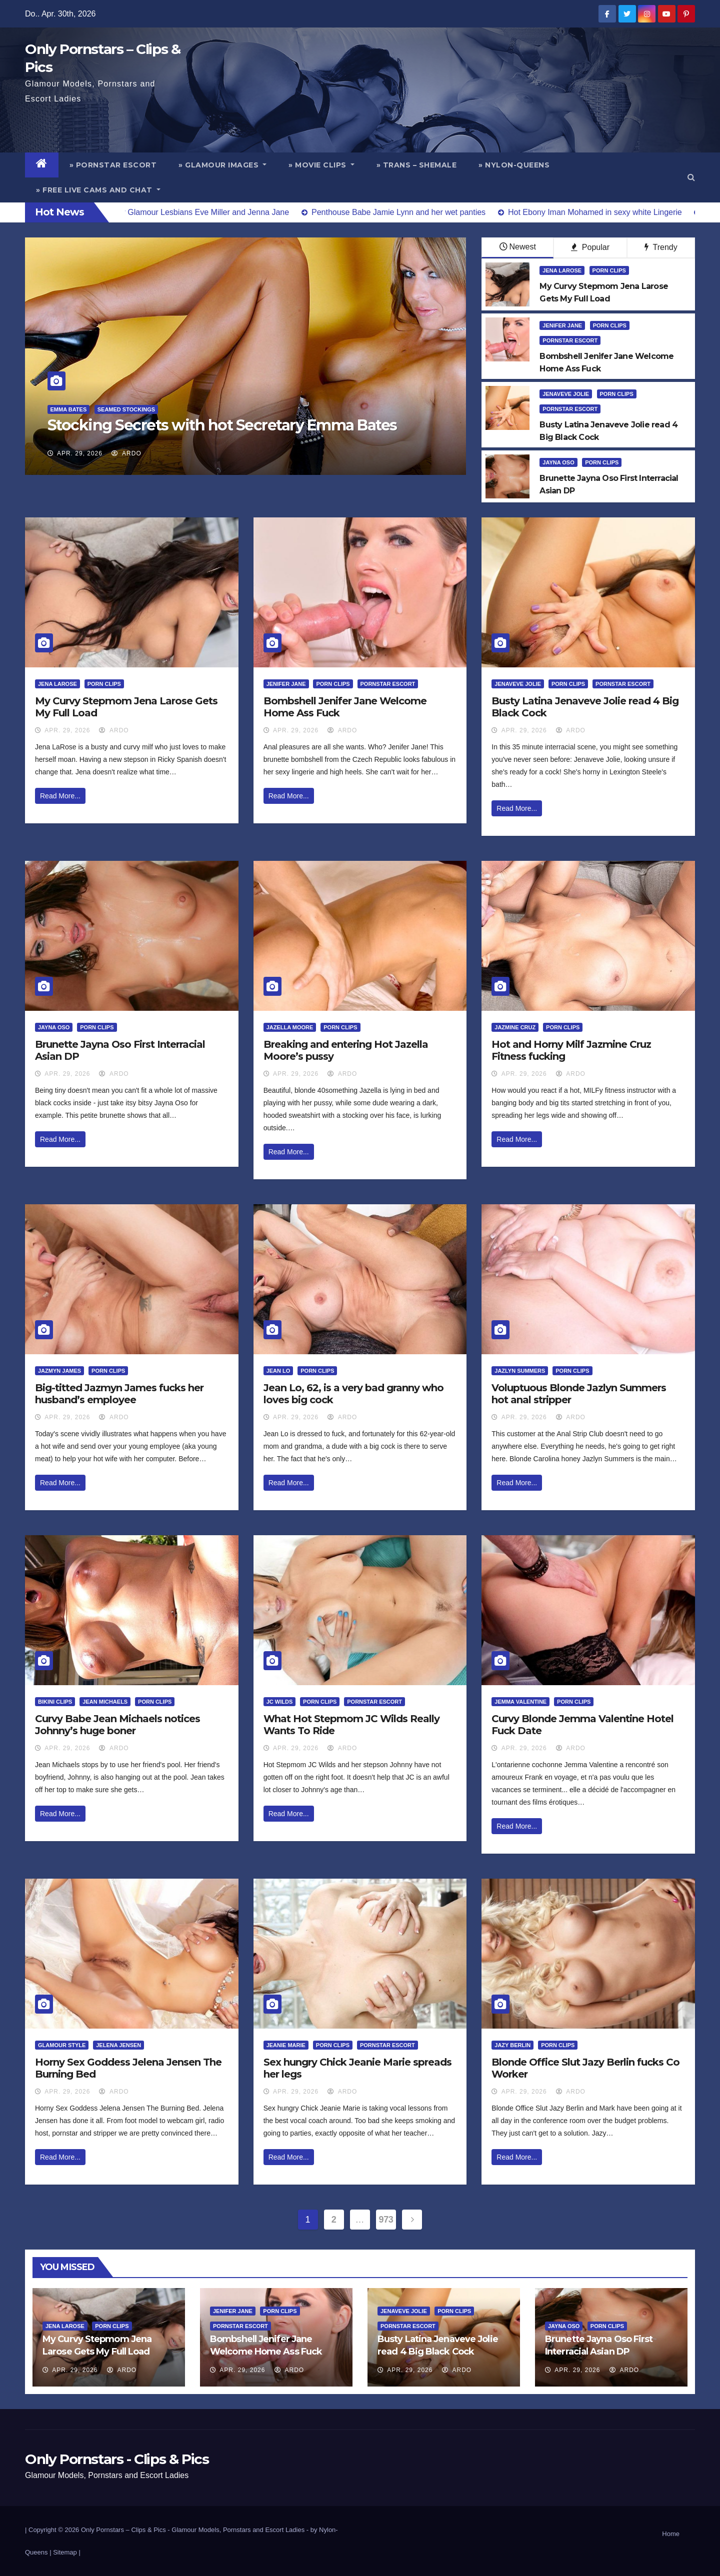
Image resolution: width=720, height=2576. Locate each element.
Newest (518, 246)
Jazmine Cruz (515, 1027)
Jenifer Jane (562, 325)
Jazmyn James (59, 1371)
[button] (691, 177)
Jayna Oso (558, 462)
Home (671, 2534)
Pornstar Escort (570, 340)
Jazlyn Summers (519, 1371)
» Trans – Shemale (416, 164)
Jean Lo (278, 1371)
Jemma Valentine (520, 1702)
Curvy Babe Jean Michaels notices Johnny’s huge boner (117, 1725)
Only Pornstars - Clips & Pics (116, 2459)
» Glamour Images (222, 164)
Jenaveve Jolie (565, 394)
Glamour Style (62, 2045)
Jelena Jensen (118, 2045)
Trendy (660, 247)
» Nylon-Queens (514, 164)
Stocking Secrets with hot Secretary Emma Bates (222, 425)
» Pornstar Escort (113, 164)
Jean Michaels (105, 1702)
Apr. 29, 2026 (79, 453)
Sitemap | (66, 2552)
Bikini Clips (55, 1702)
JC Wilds (279, 1702)
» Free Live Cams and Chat (98, 189)
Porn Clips (609, 270)
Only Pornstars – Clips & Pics (123, 2530)
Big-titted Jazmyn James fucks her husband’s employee (119, 1394)
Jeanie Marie (286, 2045)
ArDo (126, 453)
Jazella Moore (290, 1027)
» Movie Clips (321, 164)
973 (386, 2220)
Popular (590, 247)
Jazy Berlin (512, 2045)
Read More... (60, 796)
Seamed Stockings (126, 409)
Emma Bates (68, 409)
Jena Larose (562, 270)
